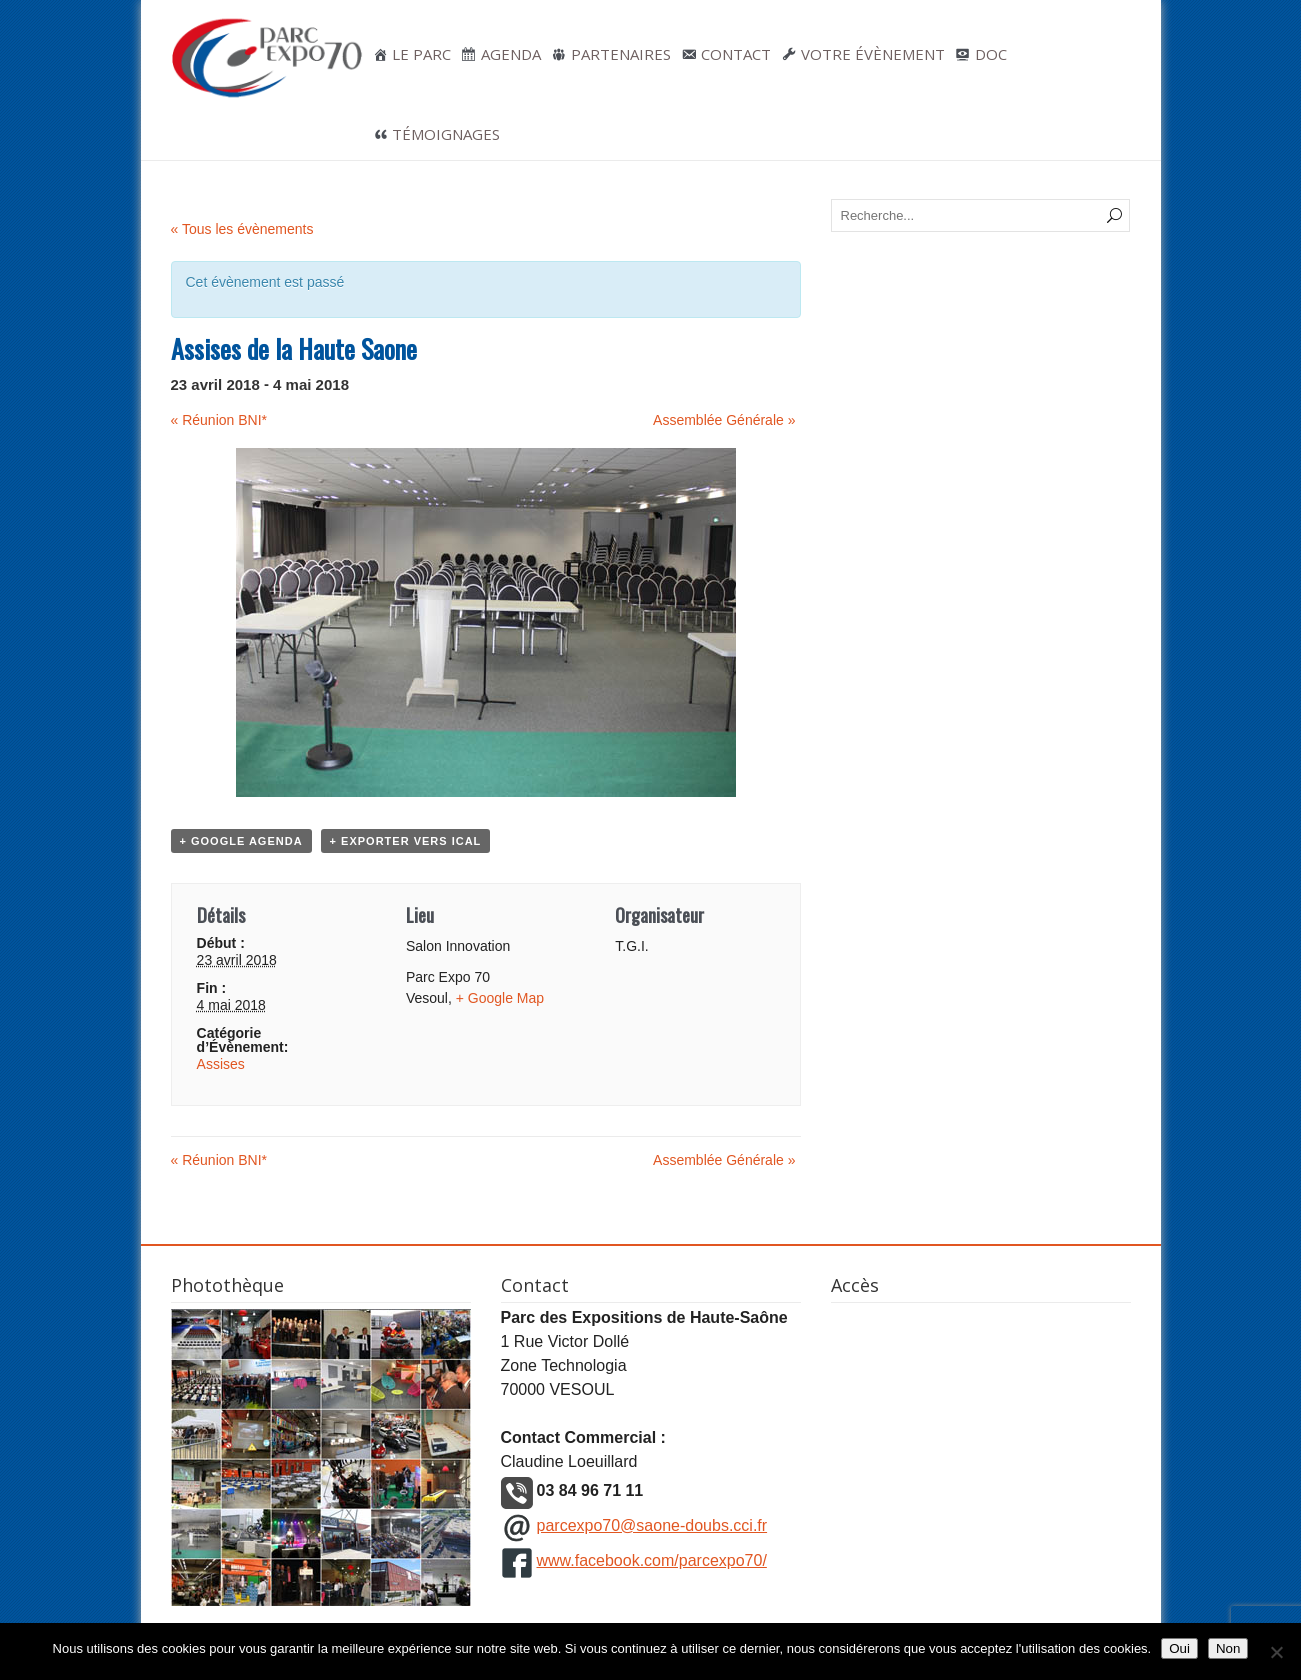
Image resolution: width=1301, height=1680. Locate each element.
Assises (221, 1064)
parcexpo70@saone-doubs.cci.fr (652, 1525)
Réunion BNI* (219, 420)
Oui (1179, 1648)
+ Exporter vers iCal (406, 841)
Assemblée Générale (724, 420)
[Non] (1276, 1652)
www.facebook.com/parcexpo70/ (652, 1560)
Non (1228, 1648)
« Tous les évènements (242, 229)
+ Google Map (500, 998)
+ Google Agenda (241, 841)
